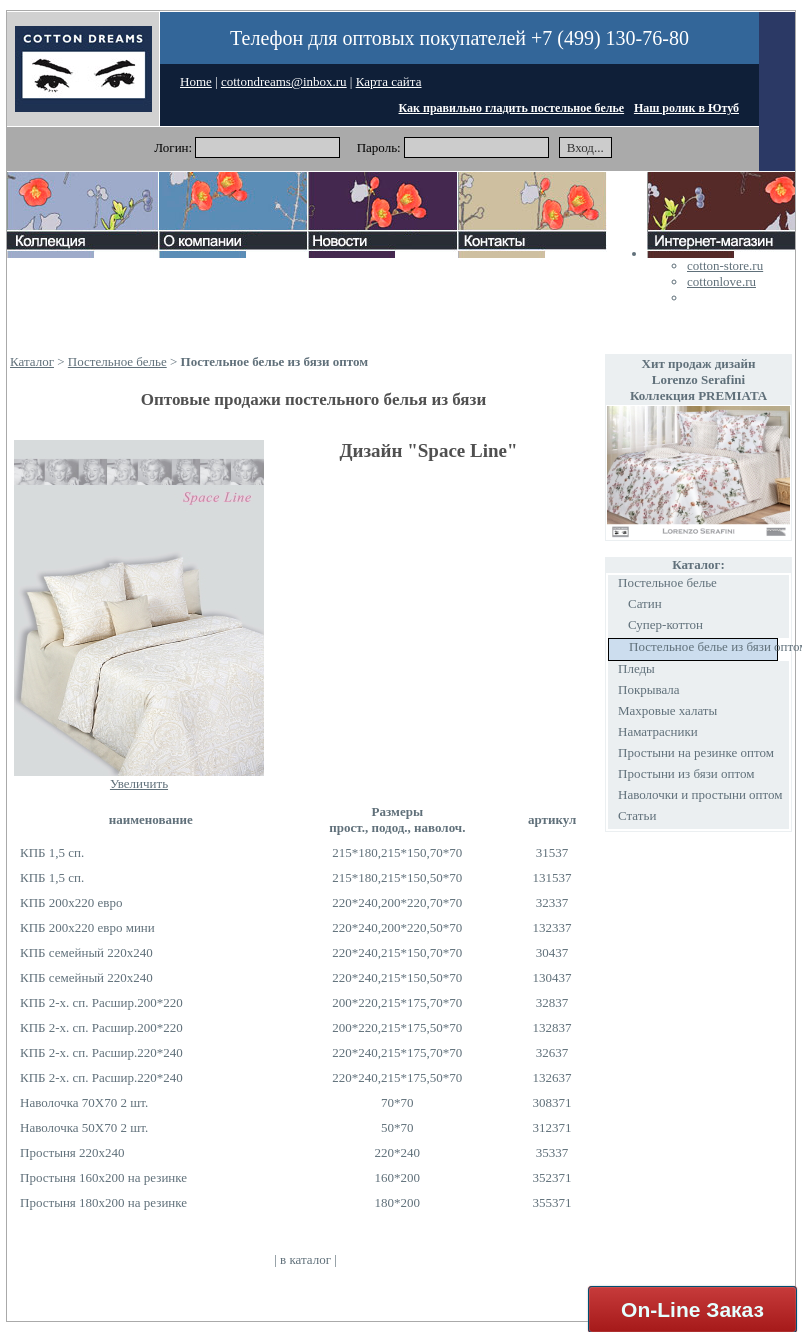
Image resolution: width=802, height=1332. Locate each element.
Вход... (585, 147)
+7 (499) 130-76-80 (610, 38)
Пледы (636, 668)
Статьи (637, 815)
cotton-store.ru (725, 265)
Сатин (645, 603)
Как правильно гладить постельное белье (512, 108)
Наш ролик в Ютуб (686, 108)
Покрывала (649, 689)
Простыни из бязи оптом (686, 773)
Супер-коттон (665, 624)
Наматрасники (658, 731)
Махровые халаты (667, 710)
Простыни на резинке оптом (696, 752)
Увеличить (139, 783)
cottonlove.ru (721, 281)
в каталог (305, 1259)
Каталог (32, 361)
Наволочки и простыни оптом (700, 794)
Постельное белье (117, 361)
